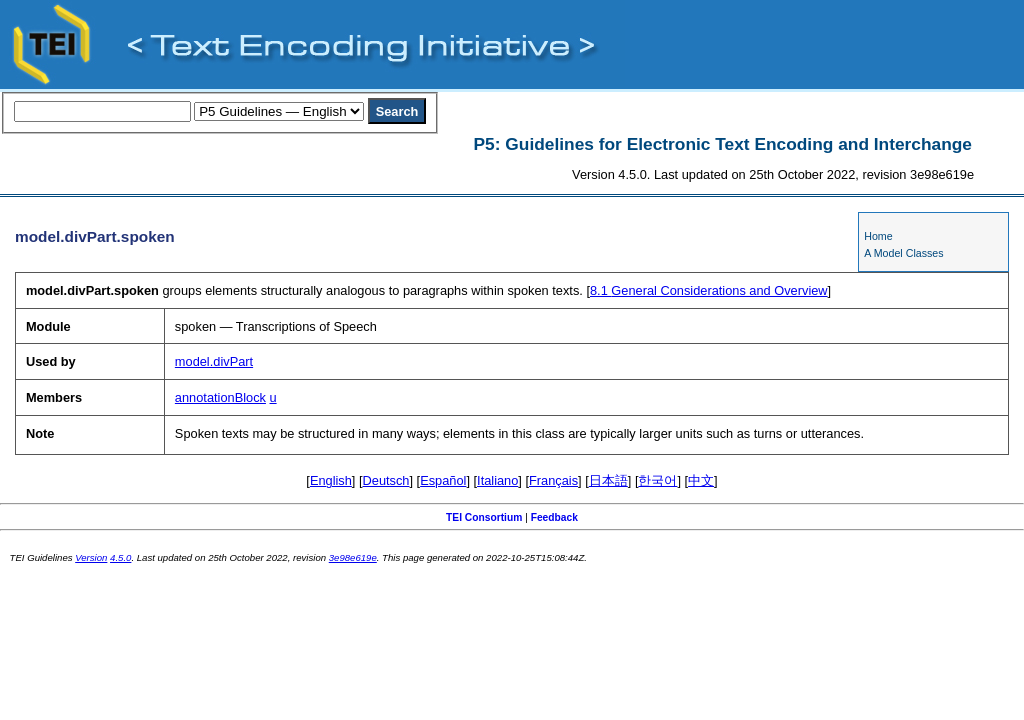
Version (91, 557)
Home (878, 236)
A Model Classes (903, 253)
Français (553, 480)
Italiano (497, 480)
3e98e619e (353, 557)
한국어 (657, 480)
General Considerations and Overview (709, 290)
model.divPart (214, 361)
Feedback (554, 517)
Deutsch (386, 480)
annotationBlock (220, 397)
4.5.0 (120, 557)
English (331, 480)
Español (443, 480)
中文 (701, 480)
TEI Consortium (484, 517)
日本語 (608, 480)
